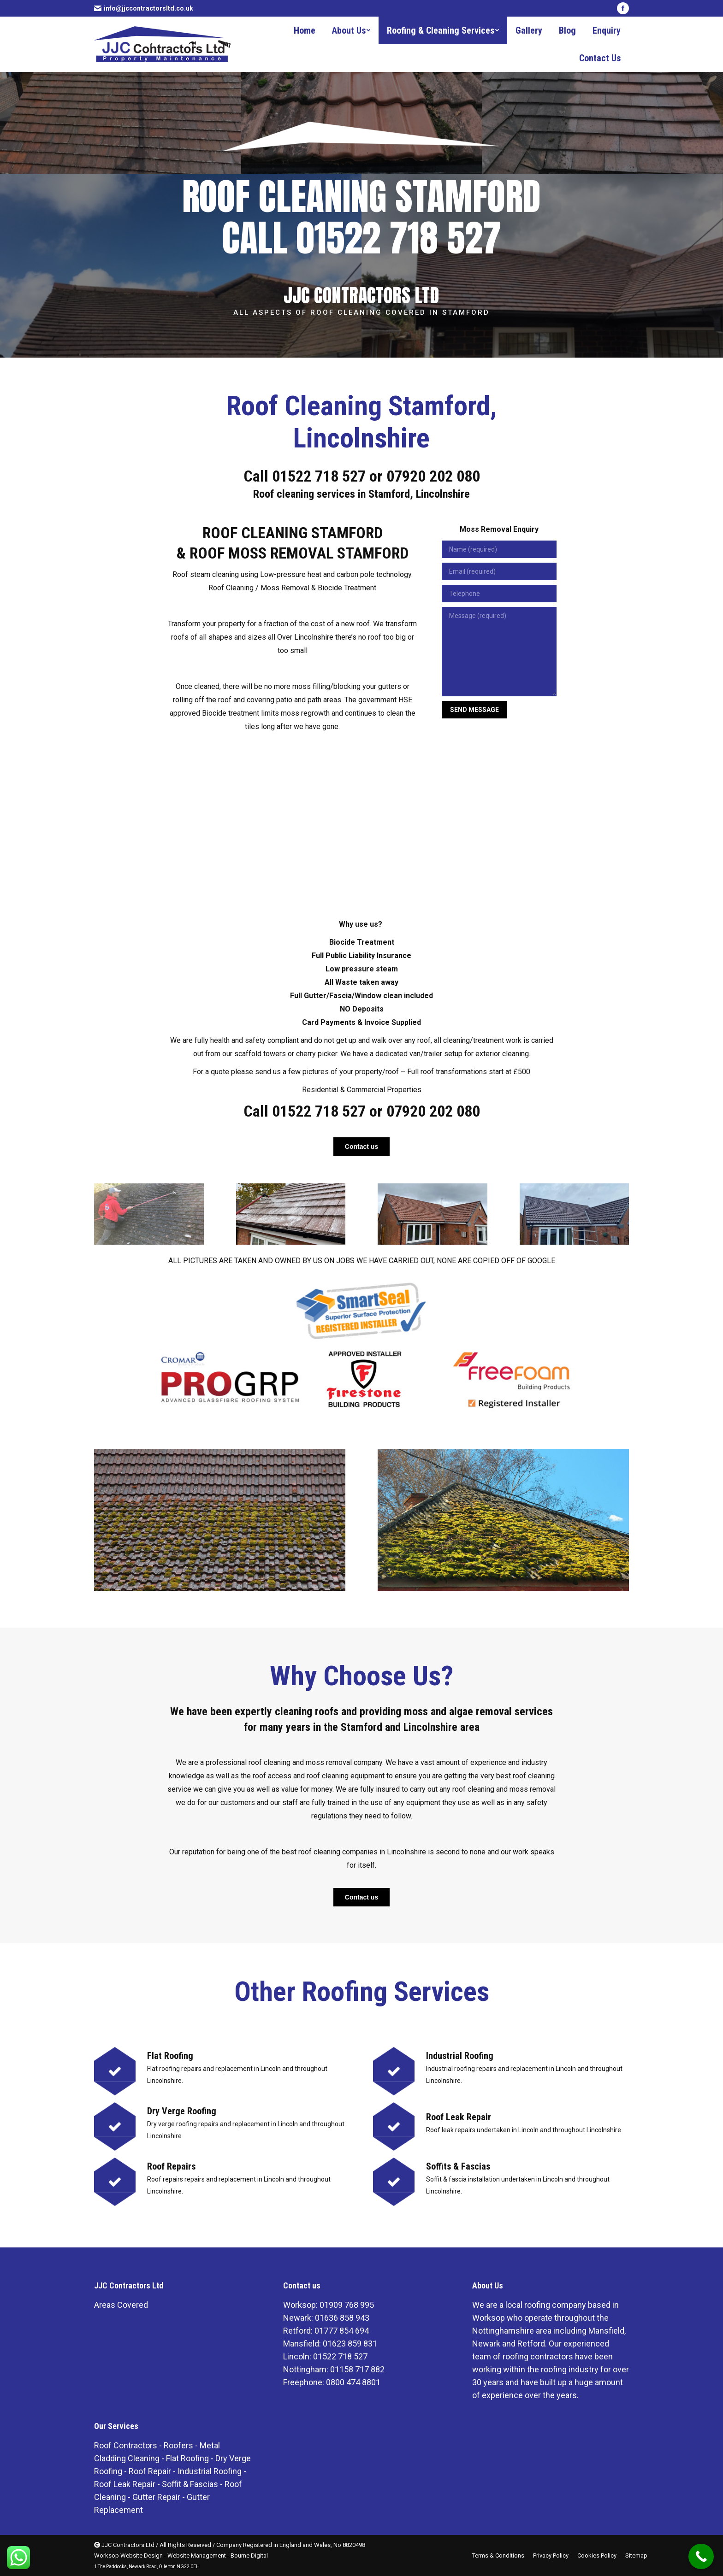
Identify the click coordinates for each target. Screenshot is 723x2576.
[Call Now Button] (701, 2556)
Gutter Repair (156, 2497)
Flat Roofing (187, 2458)
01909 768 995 (347, 2305)
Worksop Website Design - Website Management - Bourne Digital (181, 2555)
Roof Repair (150, 2471)
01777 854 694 (341, 2330)
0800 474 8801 (353, 2382)
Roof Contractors (125, 2445)
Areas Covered (121, 2305)
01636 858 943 (342, 2318)
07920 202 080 (433, 476)
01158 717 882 (357, 2369)
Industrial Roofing (210, 2471)
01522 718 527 (319, 476)
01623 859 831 (350, 2343)
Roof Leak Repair (124, 2484)
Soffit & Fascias (190, 2484)
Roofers (178, 2445)
